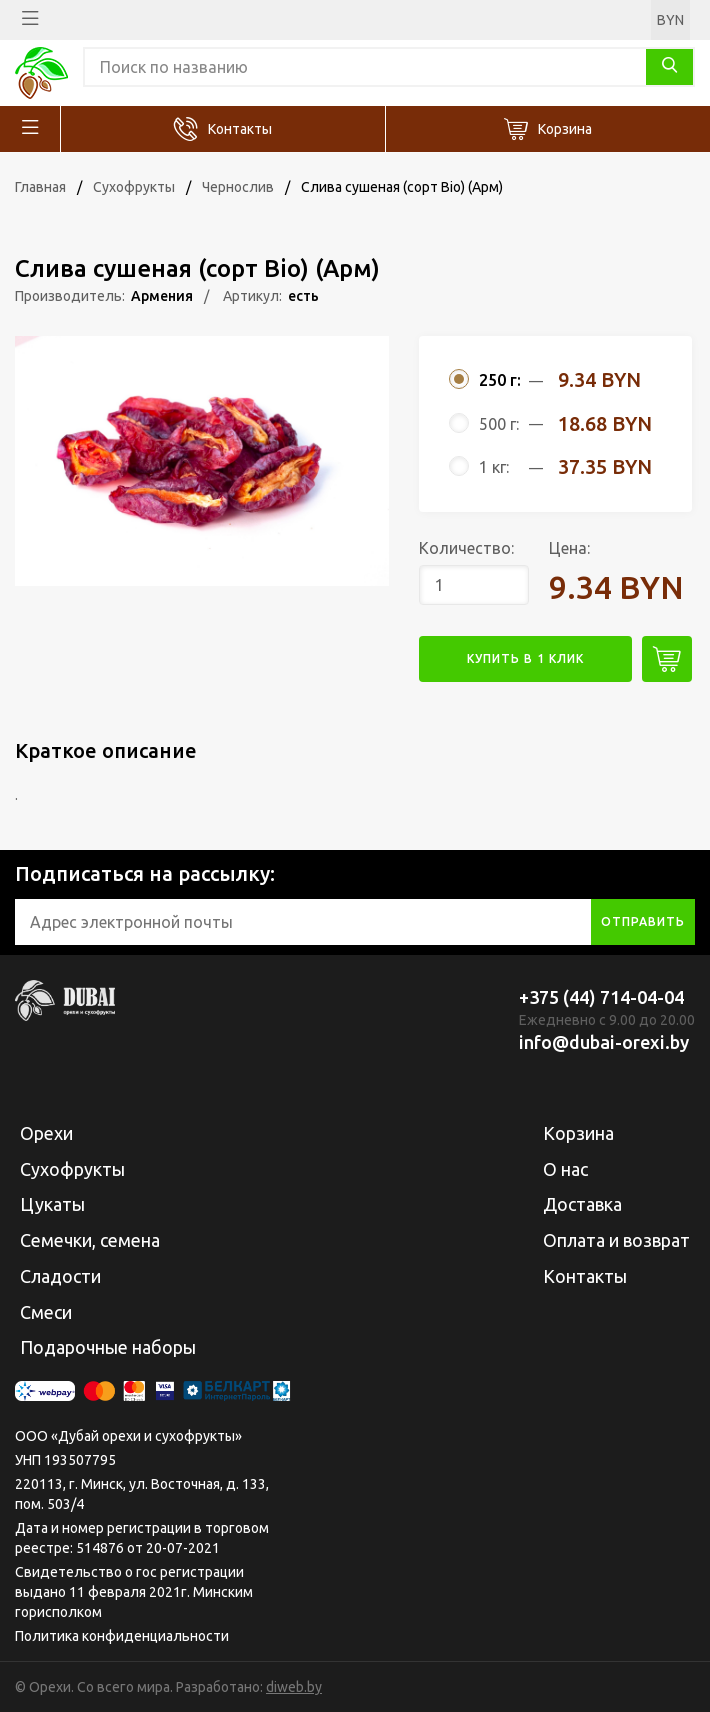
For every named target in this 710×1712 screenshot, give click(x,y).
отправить (643, 921)
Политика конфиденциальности (122, 1636)
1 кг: (494, 467)
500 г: (499, 424)
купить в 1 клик (525, 658)
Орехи (46, 1133)
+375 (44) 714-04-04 (601, 997)
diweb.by (294, 1687)
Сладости (60, 1276)
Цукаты (52, 1204)
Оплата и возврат (616, 1240)
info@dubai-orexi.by (604, 1042)
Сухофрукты (134, 187)
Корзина (565, 129)
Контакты (240, 129)
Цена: (569, 548)
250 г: (500, 380)
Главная (40, 187)
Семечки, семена (90, 1240)
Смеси (46, 1312)
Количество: (466, 548)
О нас (565, 1169)
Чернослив (238, 187)
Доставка (582, 1204)
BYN (670, 20)
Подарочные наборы (108, 1347)
